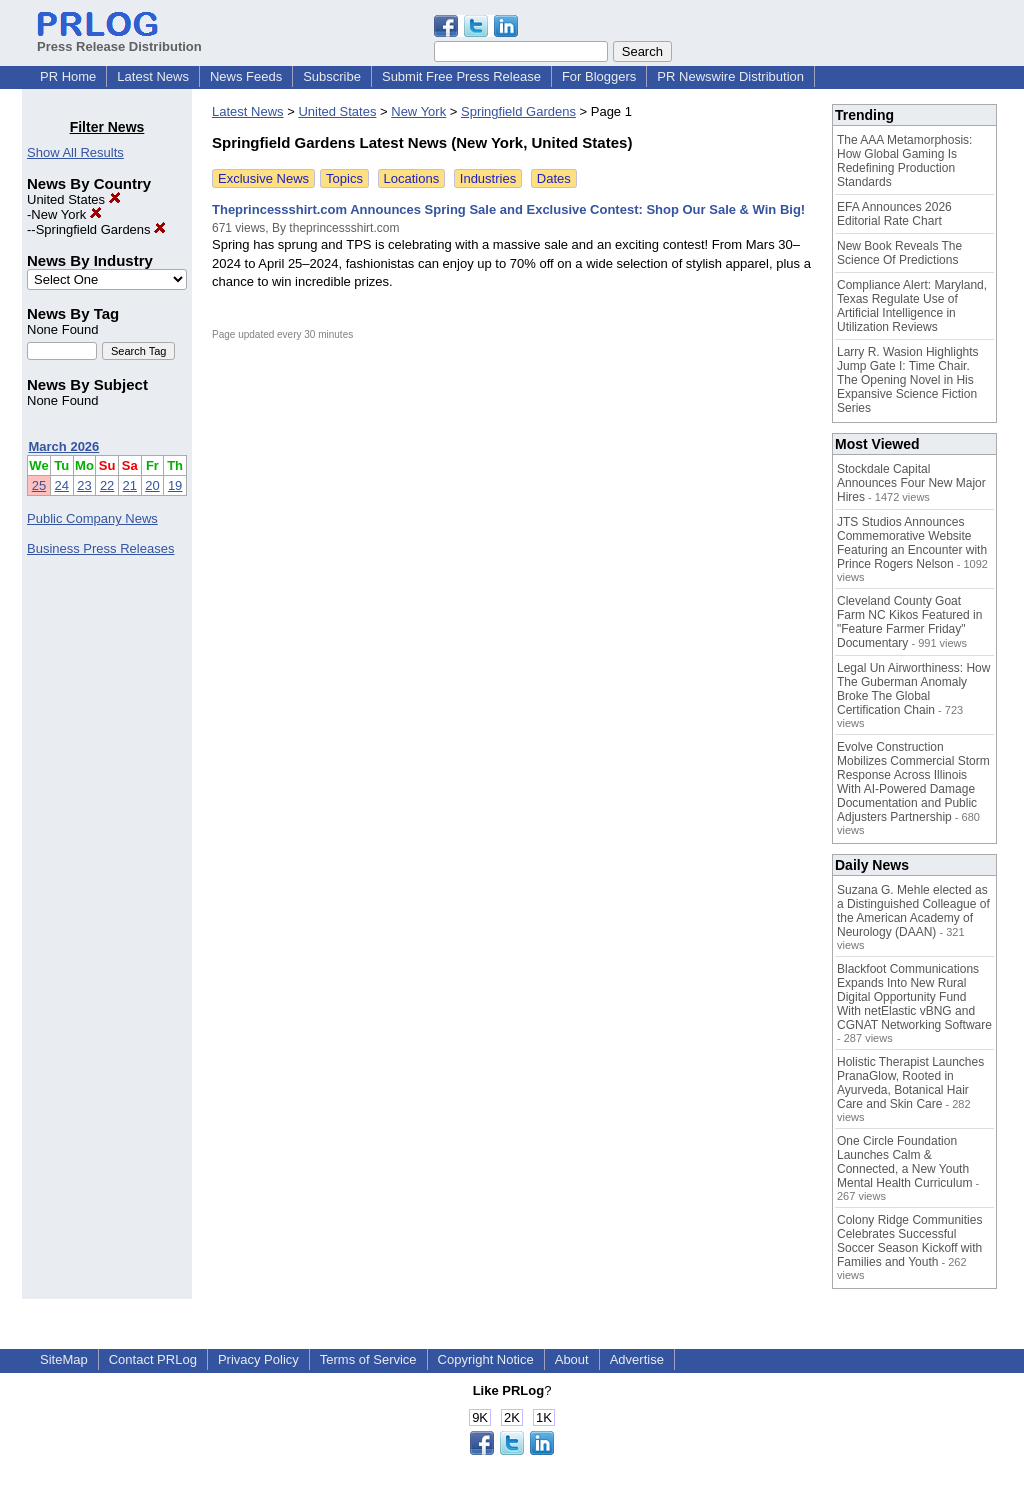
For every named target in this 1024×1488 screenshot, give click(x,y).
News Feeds (246, 76)
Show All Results (75, 152)
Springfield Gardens (101, 229)
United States (74, 199)
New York (66, 214)
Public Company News (92, 518)
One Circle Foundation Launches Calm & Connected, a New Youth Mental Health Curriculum (904, 1162)
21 (130, 485)
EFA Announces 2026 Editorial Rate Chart (894, 214)
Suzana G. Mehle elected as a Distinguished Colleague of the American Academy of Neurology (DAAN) (913, 911)
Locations (412, 178)
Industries (488, 178)
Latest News (153, 76)
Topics (344, 178)
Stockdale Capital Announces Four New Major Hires (911, 483)
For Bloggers (599, 76)
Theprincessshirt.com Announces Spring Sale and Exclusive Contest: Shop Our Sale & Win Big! (508, 209)
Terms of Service (368, 1359)
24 (62, 485)
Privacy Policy (258, 1359)
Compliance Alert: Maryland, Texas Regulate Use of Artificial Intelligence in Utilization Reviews (912, 306)
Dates (554, 178)
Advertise (637, 1359)
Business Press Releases (100, 548)
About (572, 1359)
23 (84, 485)
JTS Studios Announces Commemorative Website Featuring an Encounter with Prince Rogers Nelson (912, 543)
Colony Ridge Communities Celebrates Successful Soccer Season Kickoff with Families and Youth (909, 1241)
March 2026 (64, 446)
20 (152, 485)
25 (39, 485)
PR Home (68, 76)
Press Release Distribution (119, 39)
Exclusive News (263, 178)
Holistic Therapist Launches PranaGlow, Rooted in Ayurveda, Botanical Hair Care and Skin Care (910, 1083)
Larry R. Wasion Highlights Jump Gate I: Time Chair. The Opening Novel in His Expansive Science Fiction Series (908, 380)
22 (107, 485)
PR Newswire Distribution (730, 76)
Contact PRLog (153, 1359)
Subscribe (332, 76)
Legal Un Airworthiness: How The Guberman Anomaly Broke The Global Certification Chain (913, 689)
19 (175, 485)
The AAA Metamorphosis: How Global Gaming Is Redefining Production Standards (904, 161)
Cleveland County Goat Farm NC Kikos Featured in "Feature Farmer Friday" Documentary (909, 622)
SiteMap (64, 1359)
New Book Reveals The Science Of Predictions (899, 253)
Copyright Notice (486, 1359)
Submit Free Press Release (461, 76)
